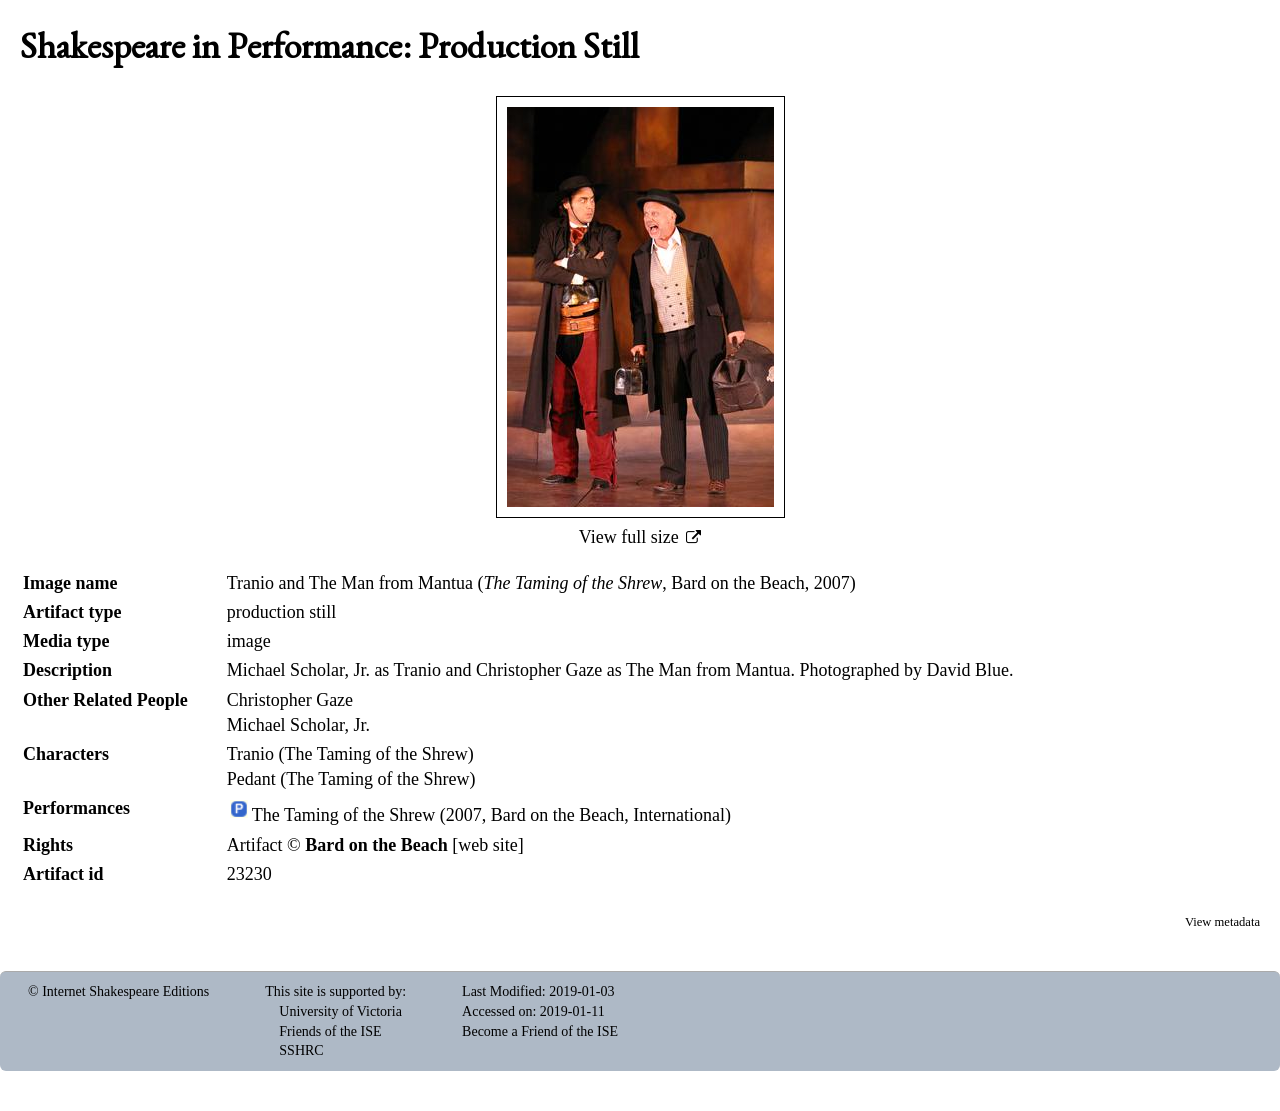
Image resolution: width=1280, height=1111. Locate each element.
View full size (631, 537)
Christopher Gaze (290, 700)
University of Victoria (340, 1011)
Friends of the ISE (330, 1031)
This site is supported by (333, 991)
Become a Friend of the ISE (540, 1031)
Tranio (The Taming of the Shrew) (350, 754)
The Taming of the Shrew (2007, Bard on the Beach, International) (491, 816)
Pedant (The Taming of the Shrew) (351, 779)
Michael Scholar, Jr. (298, 725)
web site (487, 845)
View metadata (1222, 922)
